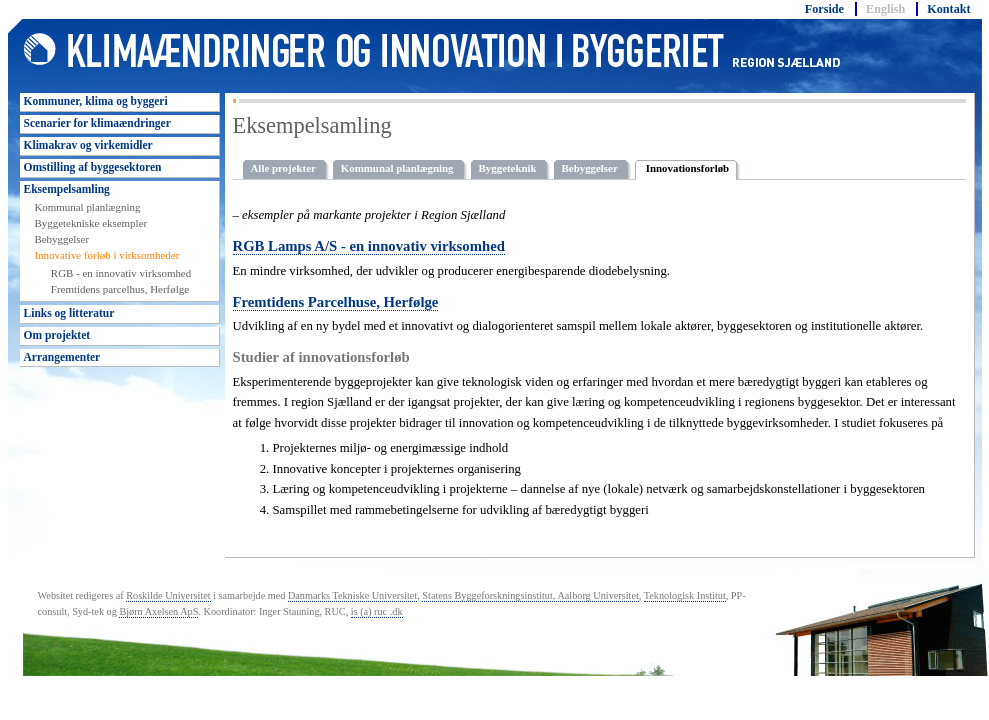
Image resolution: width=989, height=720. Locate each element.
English (885, 9)
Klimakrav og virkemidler (88, 145)
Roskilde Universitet (168, 595)
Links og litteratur (69, 313)
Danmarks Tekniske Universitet (352, 595)
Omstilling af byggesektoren (93, 167)
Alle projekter (283, 168)
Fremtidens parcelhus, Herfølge (120, 289)
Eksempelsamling (67, 189)
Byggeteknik (508, 168)
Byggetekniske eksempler (90, 223)
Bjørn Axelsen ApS (158, 611)
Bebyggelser (61, 239)
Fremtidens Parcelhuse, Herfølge (336, 302)
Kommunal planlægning (87, 207)
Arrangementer (62, 357)
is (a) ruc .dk (377, 611)
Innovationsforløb (687, 168)
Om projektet (57, 335)
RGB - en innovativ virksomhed (121, 273)
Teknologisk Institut (685, 595)
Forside (824, 9)
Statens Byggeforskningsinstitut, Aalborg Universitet (530, 595)
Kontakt (948, 9)
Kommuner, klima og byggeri (96, 101)
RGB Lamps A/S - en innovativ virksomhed (369, 246)
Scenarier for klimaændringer (97, 123)
